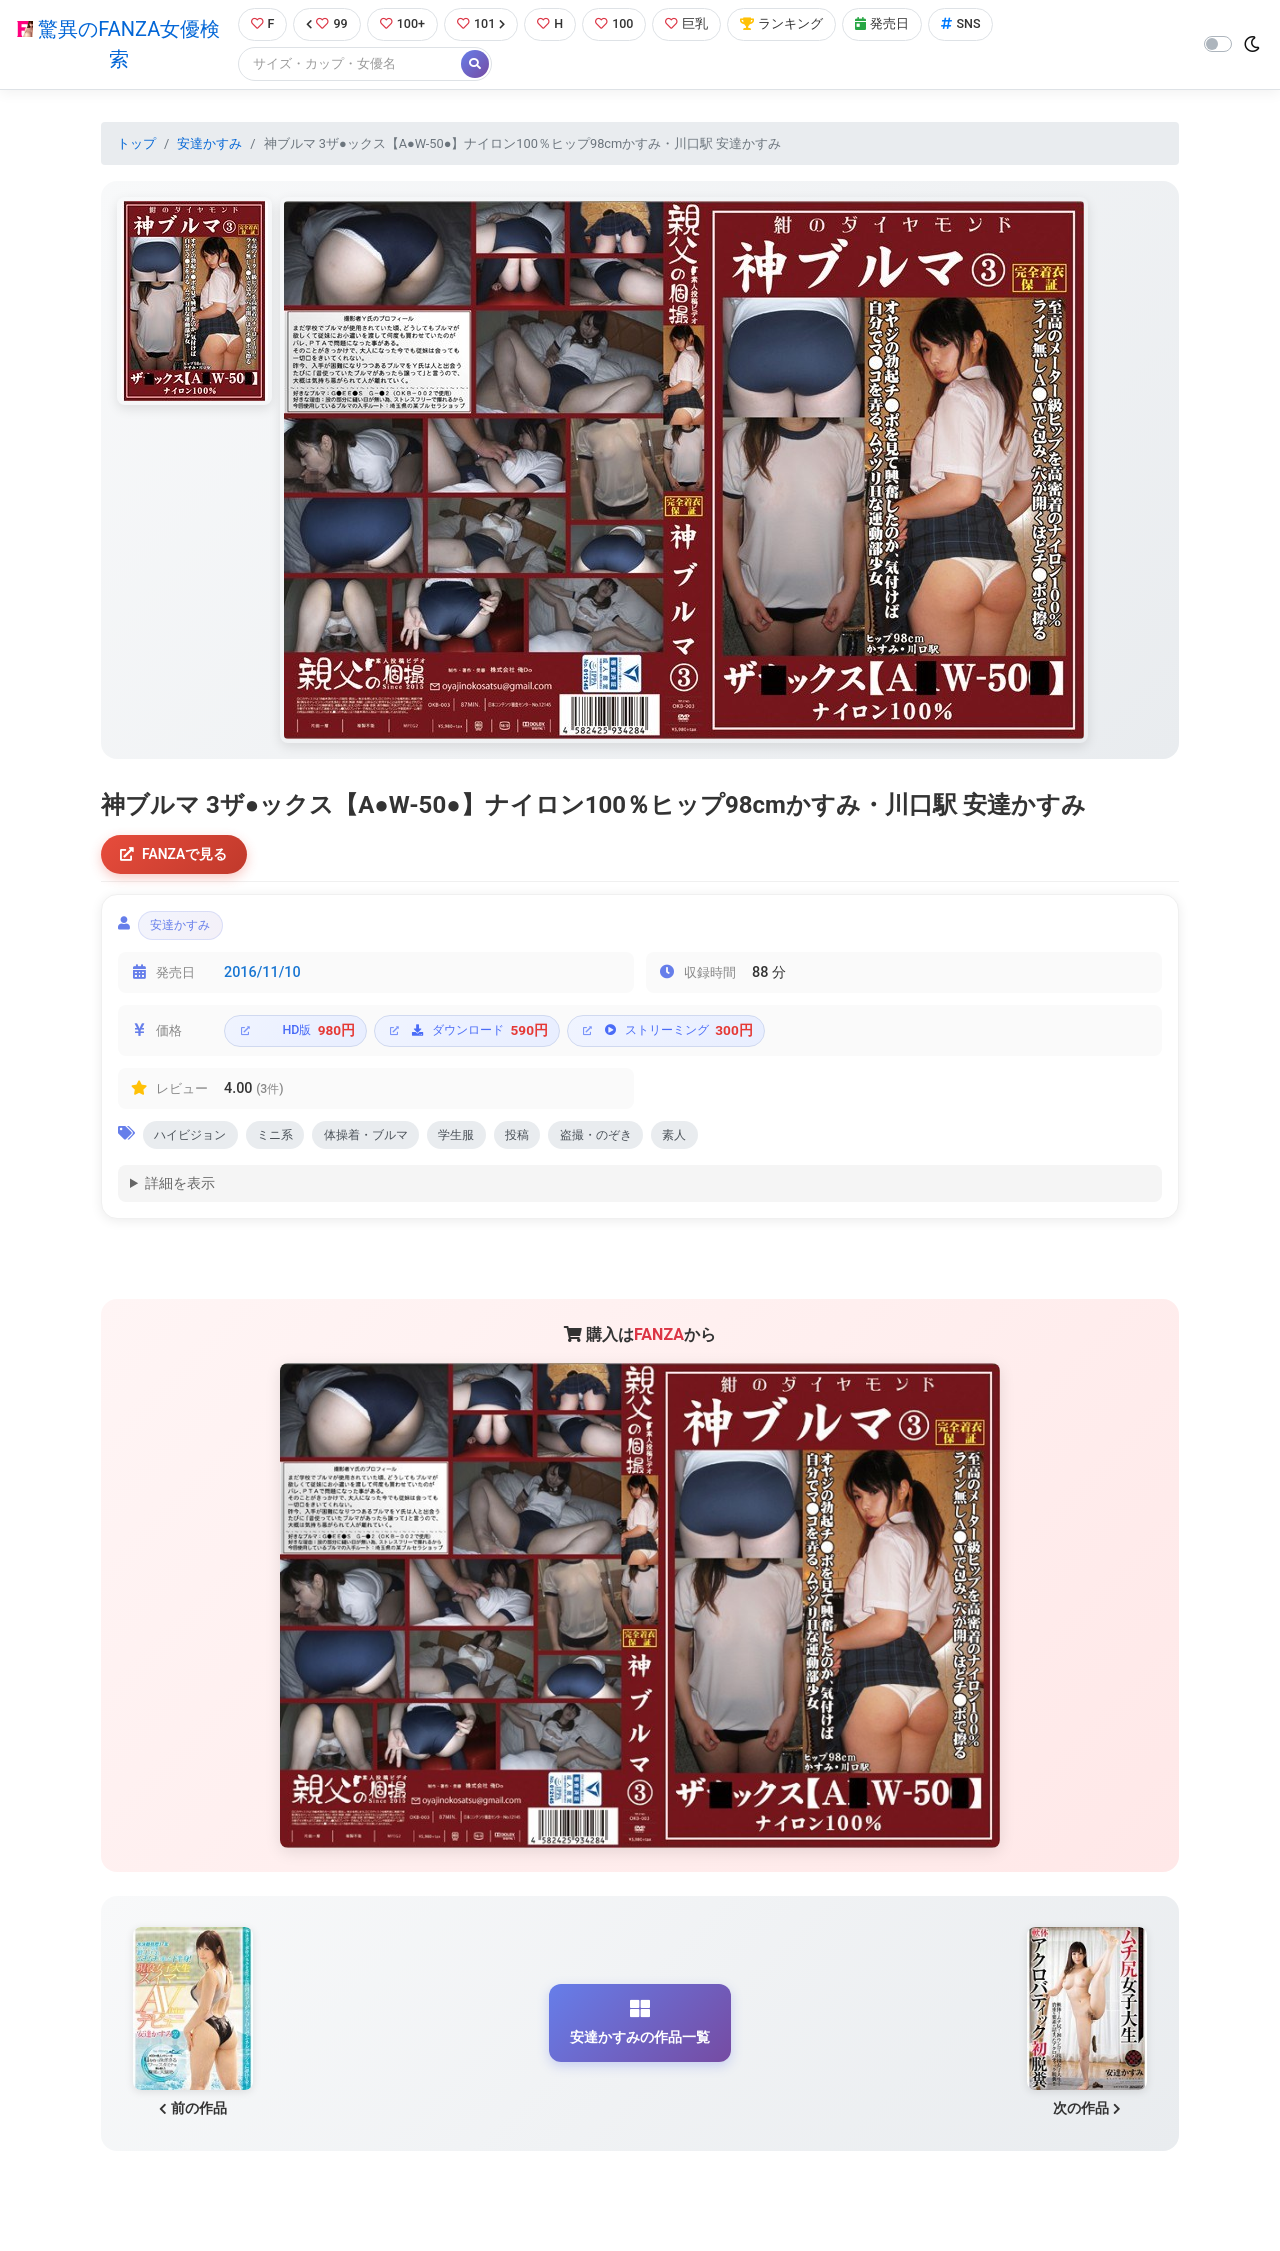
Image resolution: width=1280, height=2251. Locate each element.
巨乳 (688, 24)
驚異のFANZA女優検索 (118, 45)
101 (482, 24)
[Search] (350, 64)
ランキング (783, 24)
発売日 (884, 24)
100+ (403, 24)
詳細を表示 (180, 1187)
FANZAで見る (175, 855)
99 (327, 24)
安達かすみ (209, 143)
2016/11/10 (262, 975)
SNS (963, 24)
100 (616, 24)
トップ (136, 143)
